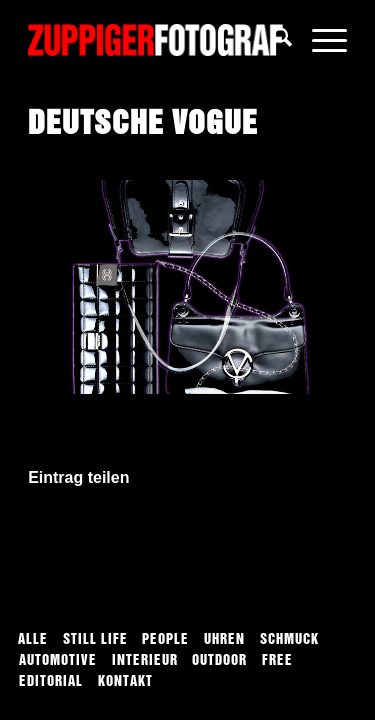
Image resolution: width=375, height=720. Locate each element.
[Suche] (272, 40)
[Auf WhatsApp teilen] (187, 534)
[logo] (155, 40)
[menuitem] (272, 40)
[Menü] (319, 40)
